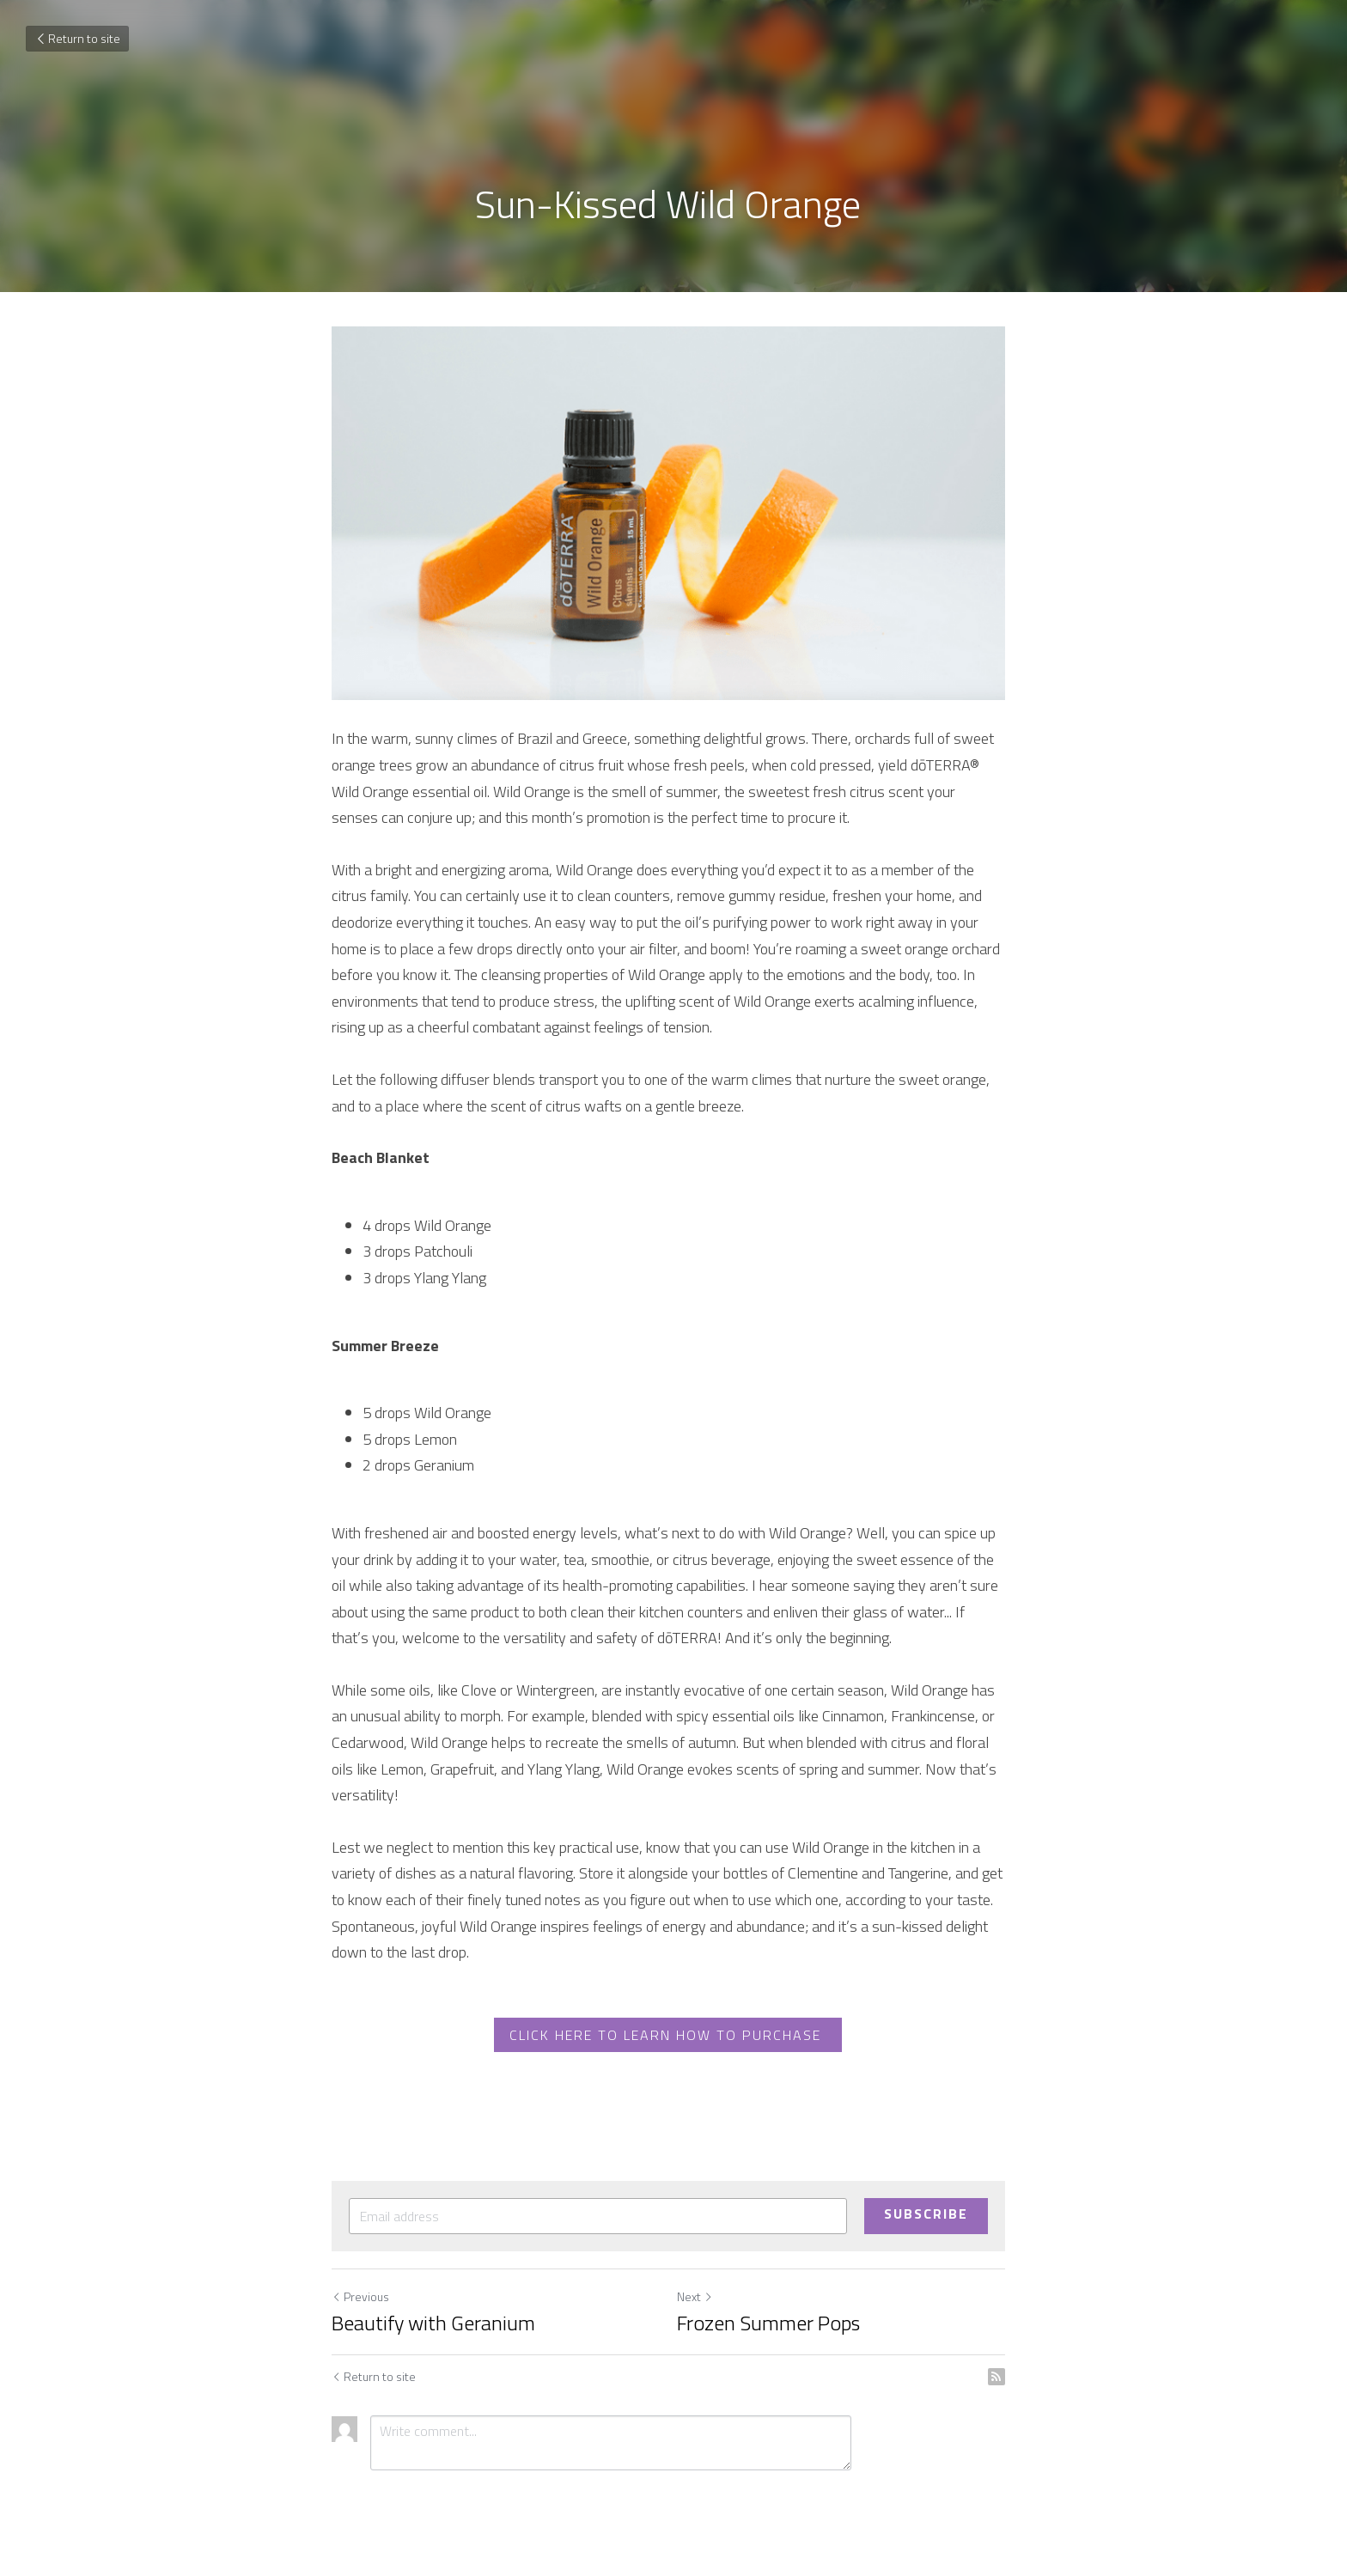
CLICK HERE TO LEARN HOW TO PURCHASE (673, 2041)
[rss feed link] (1006, 2382)
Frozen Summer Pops (773, 2329)
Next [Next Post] (700, 2302)
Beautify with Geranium (433, 2329)
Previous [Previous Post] (360, 2302)
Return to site (77, 38)
